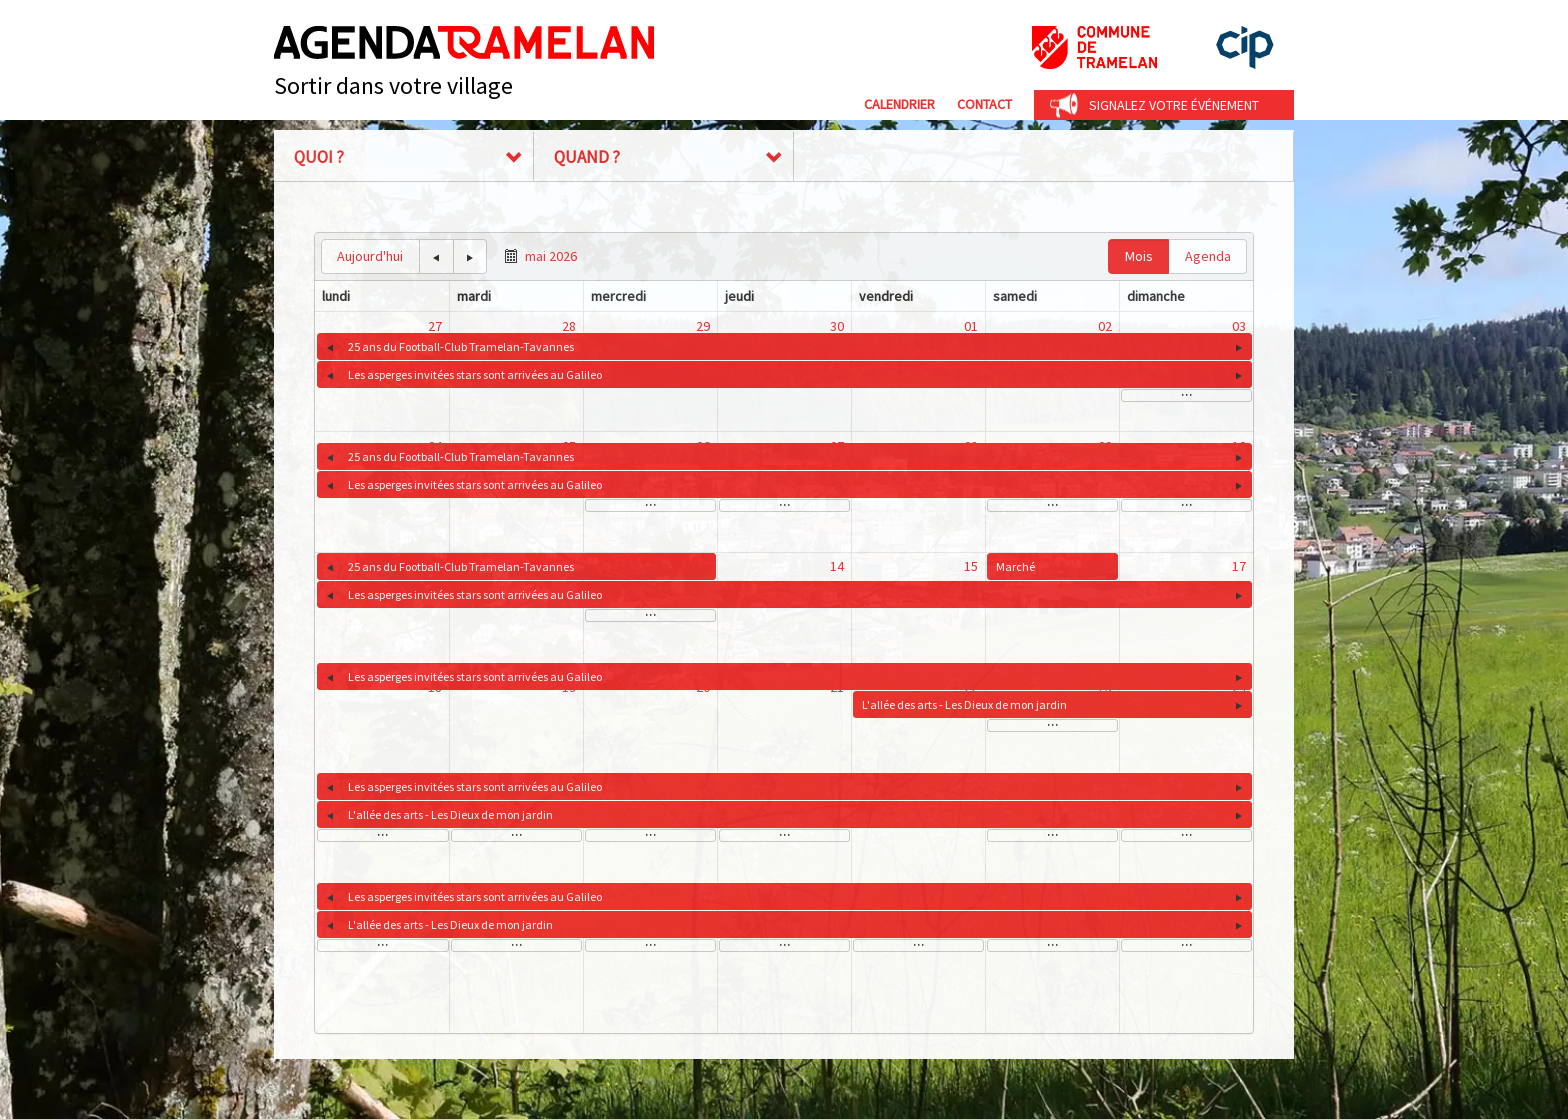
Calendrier (899, 104)
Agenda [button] (1208, 256)
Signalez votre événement (1174, 105)
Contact (984, 104)
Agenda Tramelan (464, 42)
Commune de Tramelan (1094, 47)
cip (1245, 47)
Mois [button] (1139, 256)
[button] (436, 256)
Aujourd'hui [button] (370, 256)
